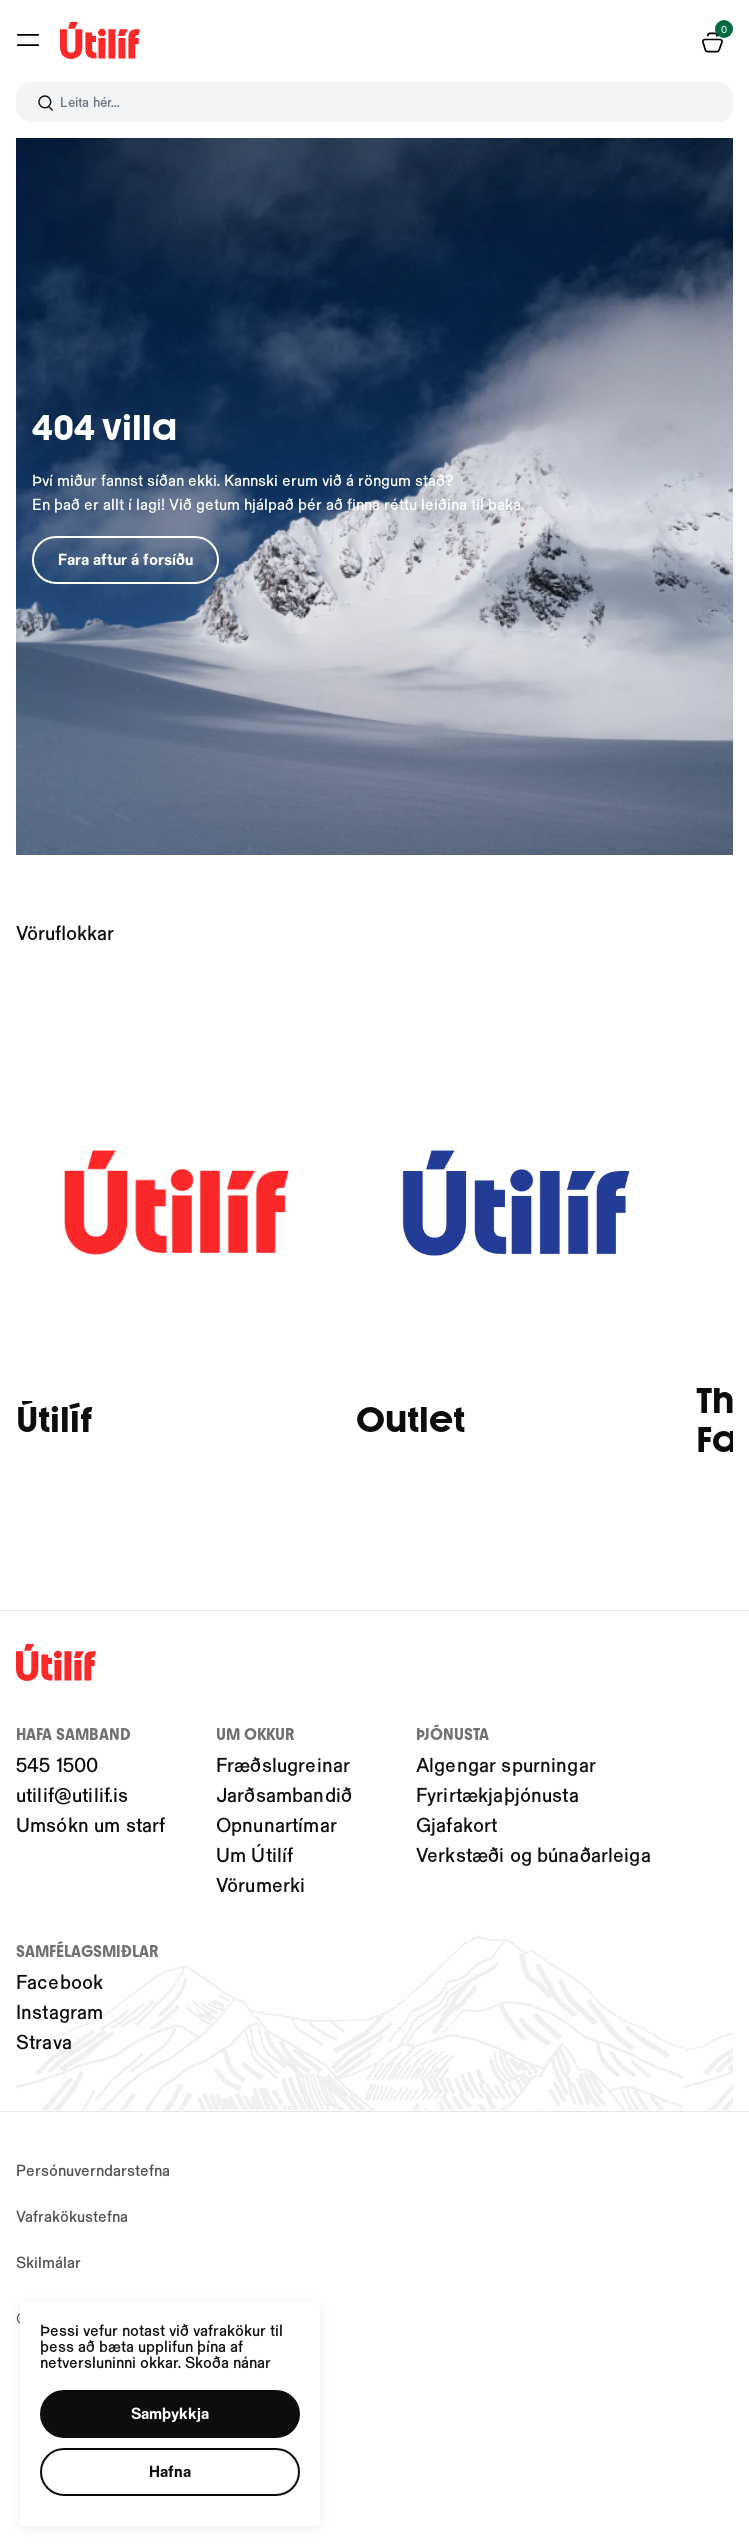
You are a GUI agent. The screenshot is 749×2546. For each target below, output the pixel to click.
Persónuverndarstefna (93, 2169)
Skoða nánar (238, 2354)
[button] (177, 2408)
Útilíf (54, 1420)
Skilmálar (48, 2261)
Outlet (410, 1420)
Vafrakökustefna (72, 2215)
